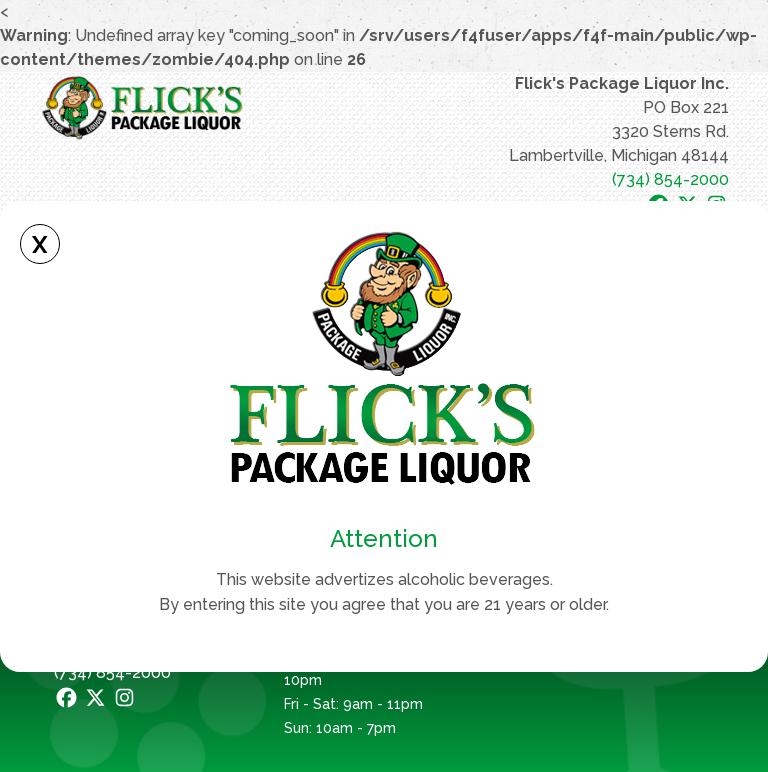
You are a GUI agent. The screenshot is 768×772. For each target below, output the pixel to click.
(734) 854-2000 (670, 179)
